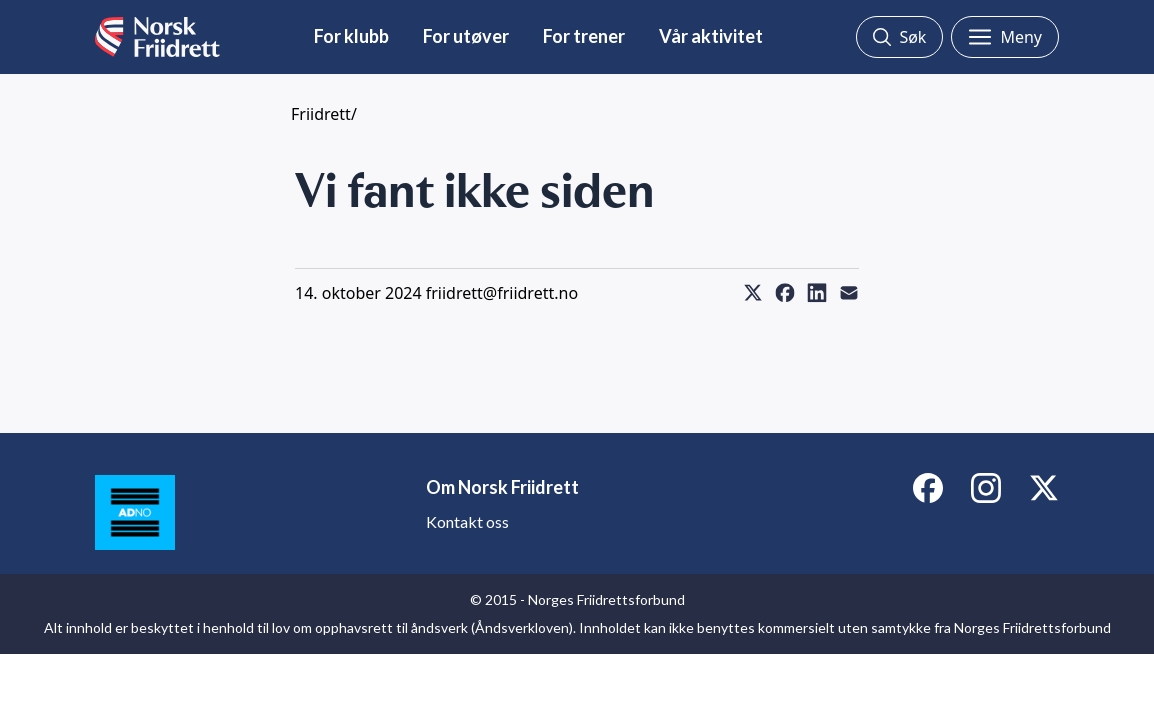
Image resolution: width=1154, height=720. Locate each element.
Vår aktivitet (711, 36)
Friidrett (321, 114)
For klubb (351, 36)
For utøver (466, 36)
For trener (584, 36)
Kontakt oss (467, 521)
